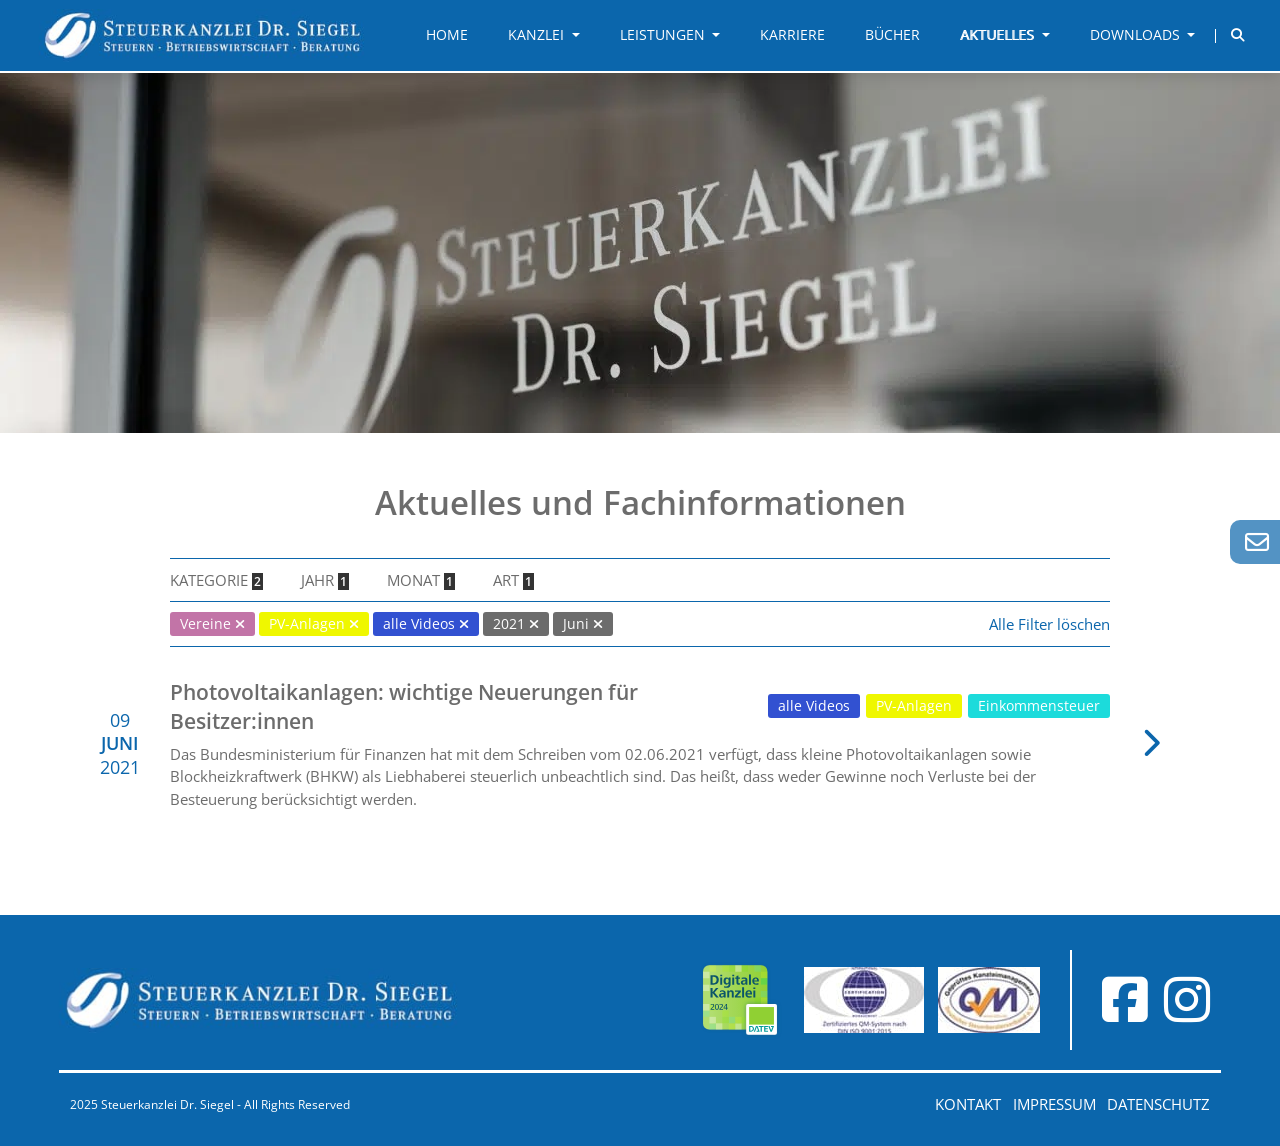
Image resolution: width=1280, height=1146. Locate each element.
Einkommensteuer (1039, 706)
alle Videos (814, 706)
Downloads (1137, 35)
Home (447, 35)
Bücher (892, 35)
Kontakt (968, 1104)
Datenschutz (1158, 1104)
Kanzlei (538, 35)
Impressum (1054, 1104)
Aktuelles (999, 35)
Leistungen (664, 35)
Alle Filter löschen (1049, 624)
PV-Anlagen (914, 706)
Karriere (792, 35)
